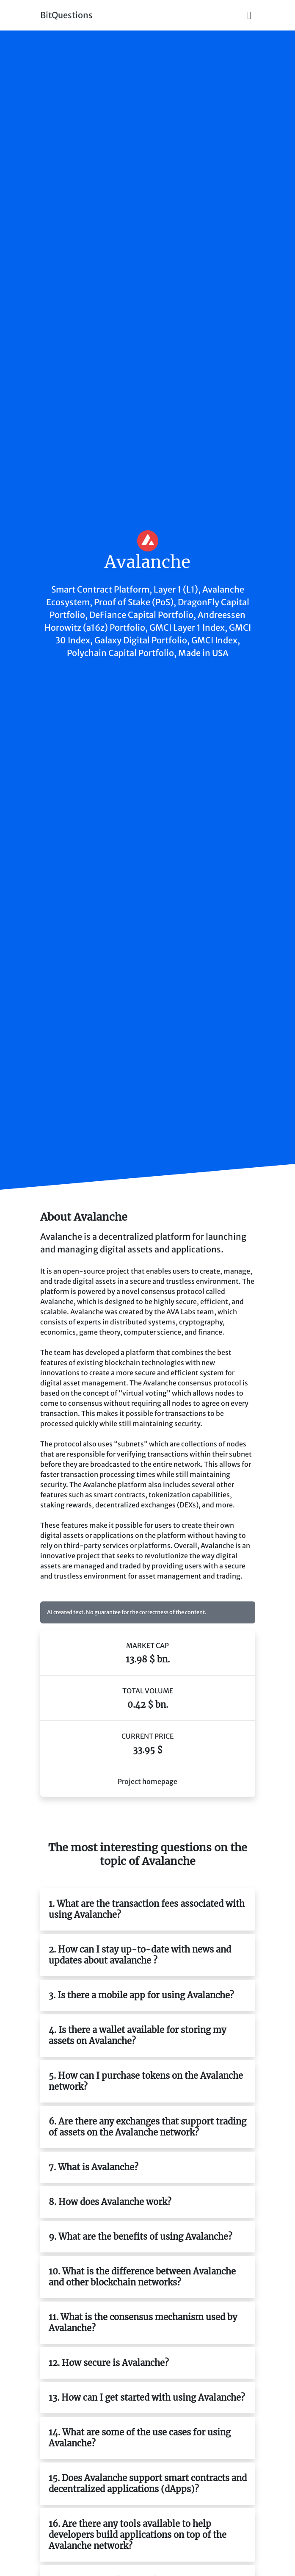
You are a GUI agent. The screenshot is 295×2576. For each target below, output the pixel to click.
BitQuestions (66, 15)
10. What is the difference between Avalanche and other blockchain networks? (142, 2277)
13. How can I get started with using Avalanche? (147, 2397)
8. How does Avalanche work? (110, 2202)
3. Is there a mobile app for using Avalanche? (141, 1995)
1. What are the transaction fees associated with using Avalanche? (147, 1909)
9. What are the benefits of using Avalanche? (140, 2236)
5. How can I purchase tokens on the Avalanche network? (146, 2081)
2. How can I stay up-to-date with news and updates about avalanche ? (140, 1955)
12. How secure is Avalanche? (109, 2362)
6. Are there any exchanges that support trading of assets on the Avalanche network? (147, 2127)
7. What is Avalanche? (93, 2167)
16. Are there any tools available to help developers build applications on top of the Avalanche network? (137, 2534)
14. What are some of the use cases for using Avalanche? (140, 2438)
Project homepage (147, 1781)
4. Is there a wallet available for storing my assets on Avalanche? (137, 2035)
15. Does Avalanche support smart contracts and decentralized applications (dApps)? (148, 2483)
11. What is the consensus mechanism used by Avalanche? (143, 2322)
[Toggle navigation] (249, 15)
